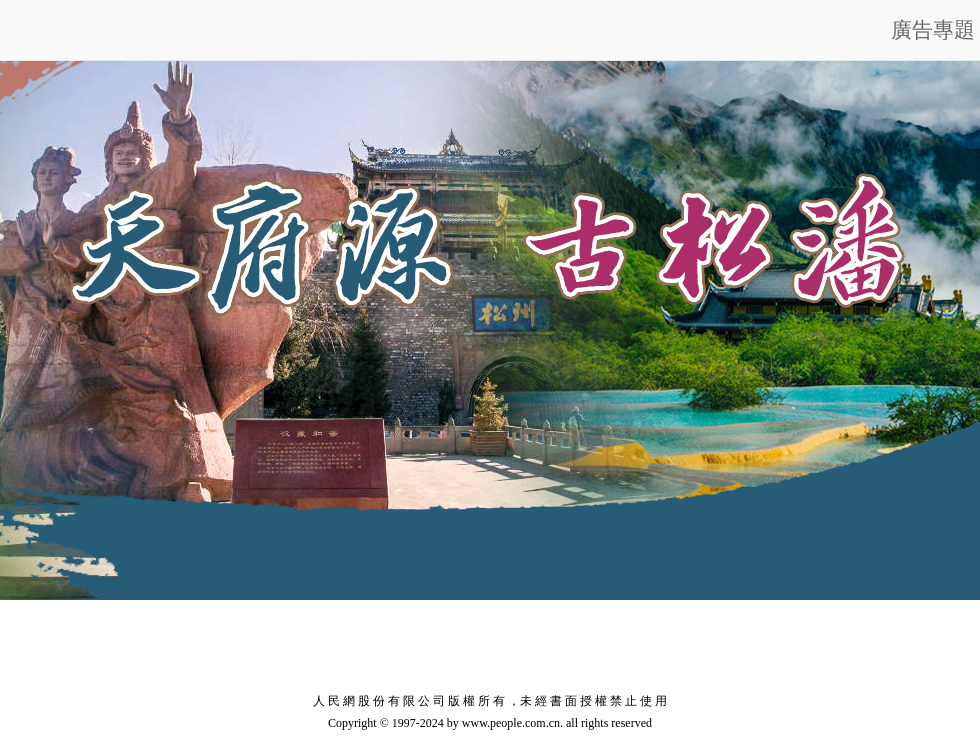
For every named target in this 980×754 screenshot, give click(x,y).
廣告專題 (933, 30)
